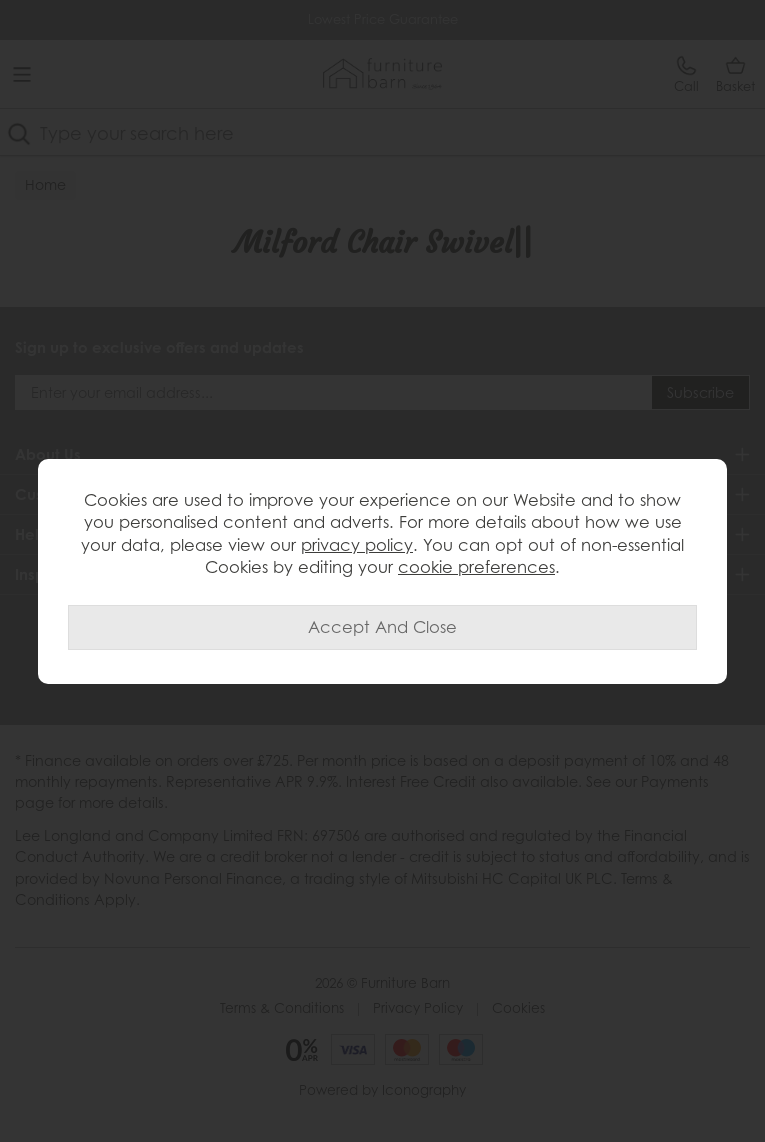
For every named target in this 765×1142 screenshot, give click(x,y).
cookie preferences (476, 567)
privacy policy (357, 545)
